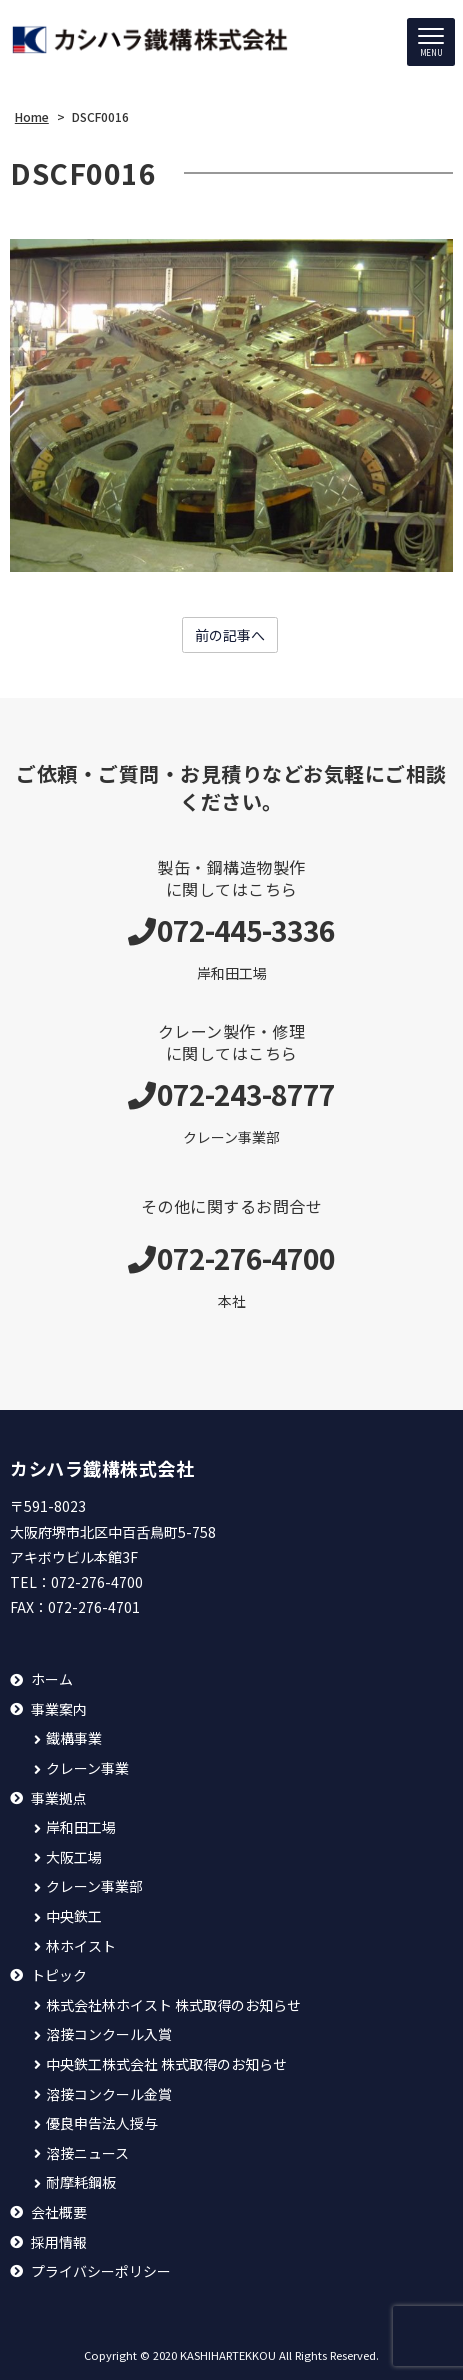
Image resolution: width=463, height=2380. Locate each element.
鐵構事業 (74, 1738)
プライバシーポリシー (101, 2271)
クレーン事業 (87, 1768)
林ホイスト (81, 1946)
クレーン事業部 (94, 1886)
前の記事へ (230, 635)
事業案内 (59, 1709)
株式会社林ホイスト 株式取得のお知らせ (173, 2005)
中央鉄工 (74, 1916)
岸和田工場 (81, 1827)
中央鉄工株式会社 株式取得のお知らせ (166, 2064)
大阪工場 (74, 1857)
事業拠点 (59, 1798)
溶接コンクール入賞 (109, 2034)
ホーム (52, 1679)
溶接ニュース (87, 2153)
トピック (59, 1975)
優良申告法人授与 (102, 2123)
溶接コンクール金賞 (109, 2094)
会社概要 (59, 2212)
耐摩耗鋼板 (81, 2182)
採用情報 (59, 2242)
